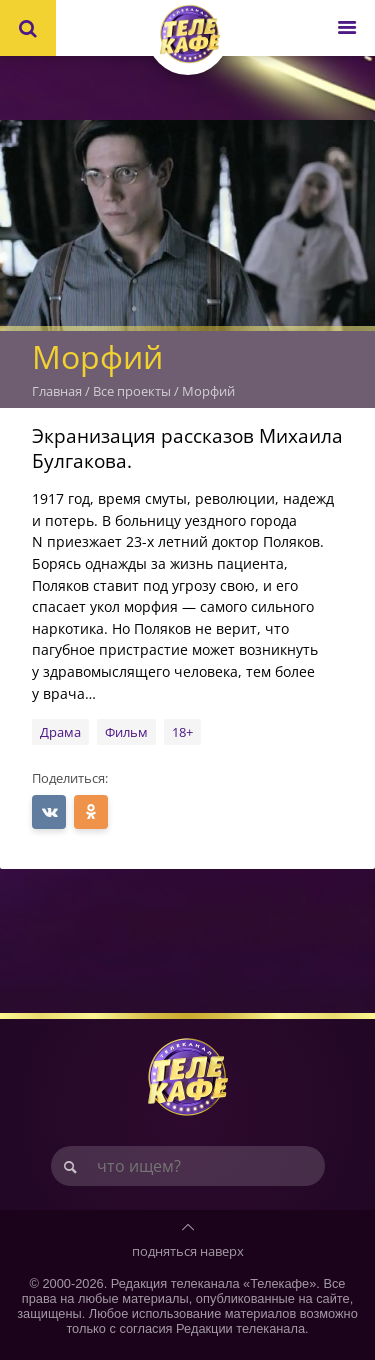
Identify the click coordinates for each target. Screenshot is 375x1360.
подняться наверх (188, 1251)
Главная (57, 391)
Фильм (126, 732)
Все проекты (132, 391)
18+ (182, 732)
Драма (60, 732)
